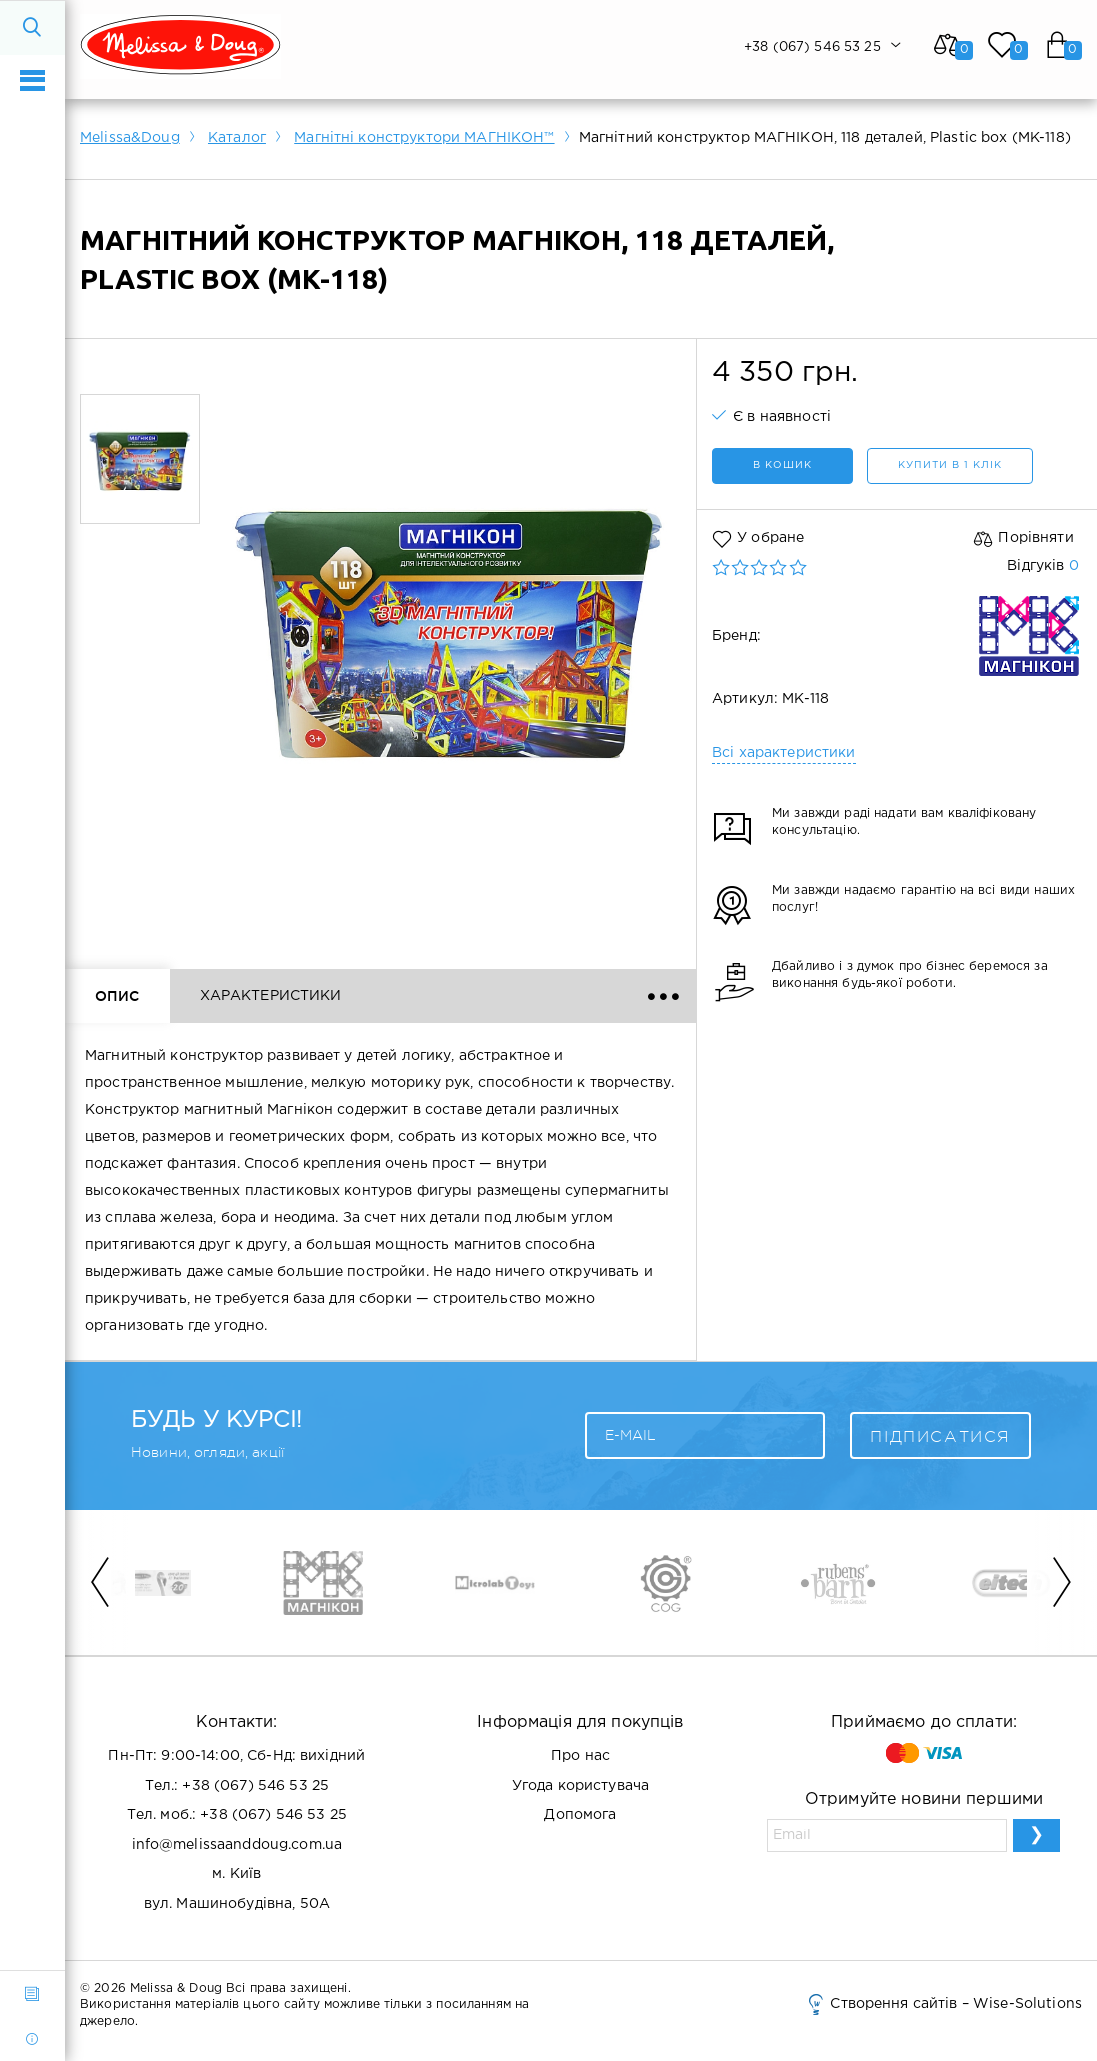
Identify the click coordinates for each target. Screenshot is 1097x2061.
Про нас (580, 1756)
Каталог (237, 138)
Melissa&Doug (130, 138)
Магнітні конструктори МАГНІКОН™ (424, 138)
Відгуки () (448, 996)
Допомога (580, 1815)
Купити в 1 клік (950, 465)
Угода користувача (580, 1786)
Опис (117, 996)
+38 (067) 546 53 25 (255, 1786)
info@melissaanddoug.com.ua (237, 1845)
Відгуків (1042, 566)
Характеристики (271, 996)
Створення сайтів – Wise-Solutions (943, 2004)
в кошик (782, 465)
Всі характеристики (784, 753)
